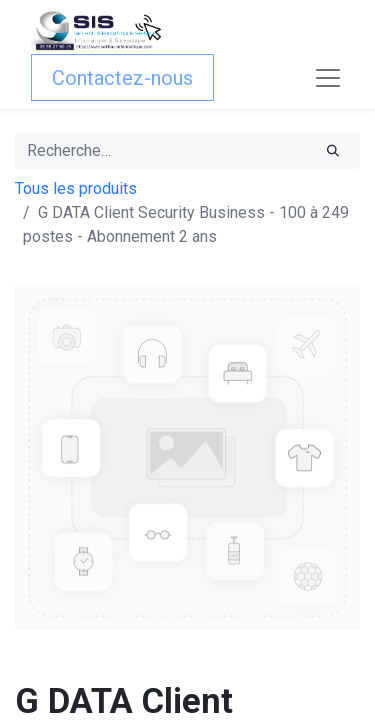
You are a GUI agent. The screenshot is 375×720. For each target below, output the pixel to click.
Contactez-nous (122, 78)
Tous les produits (76, 188)
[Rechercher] (333, 151)
